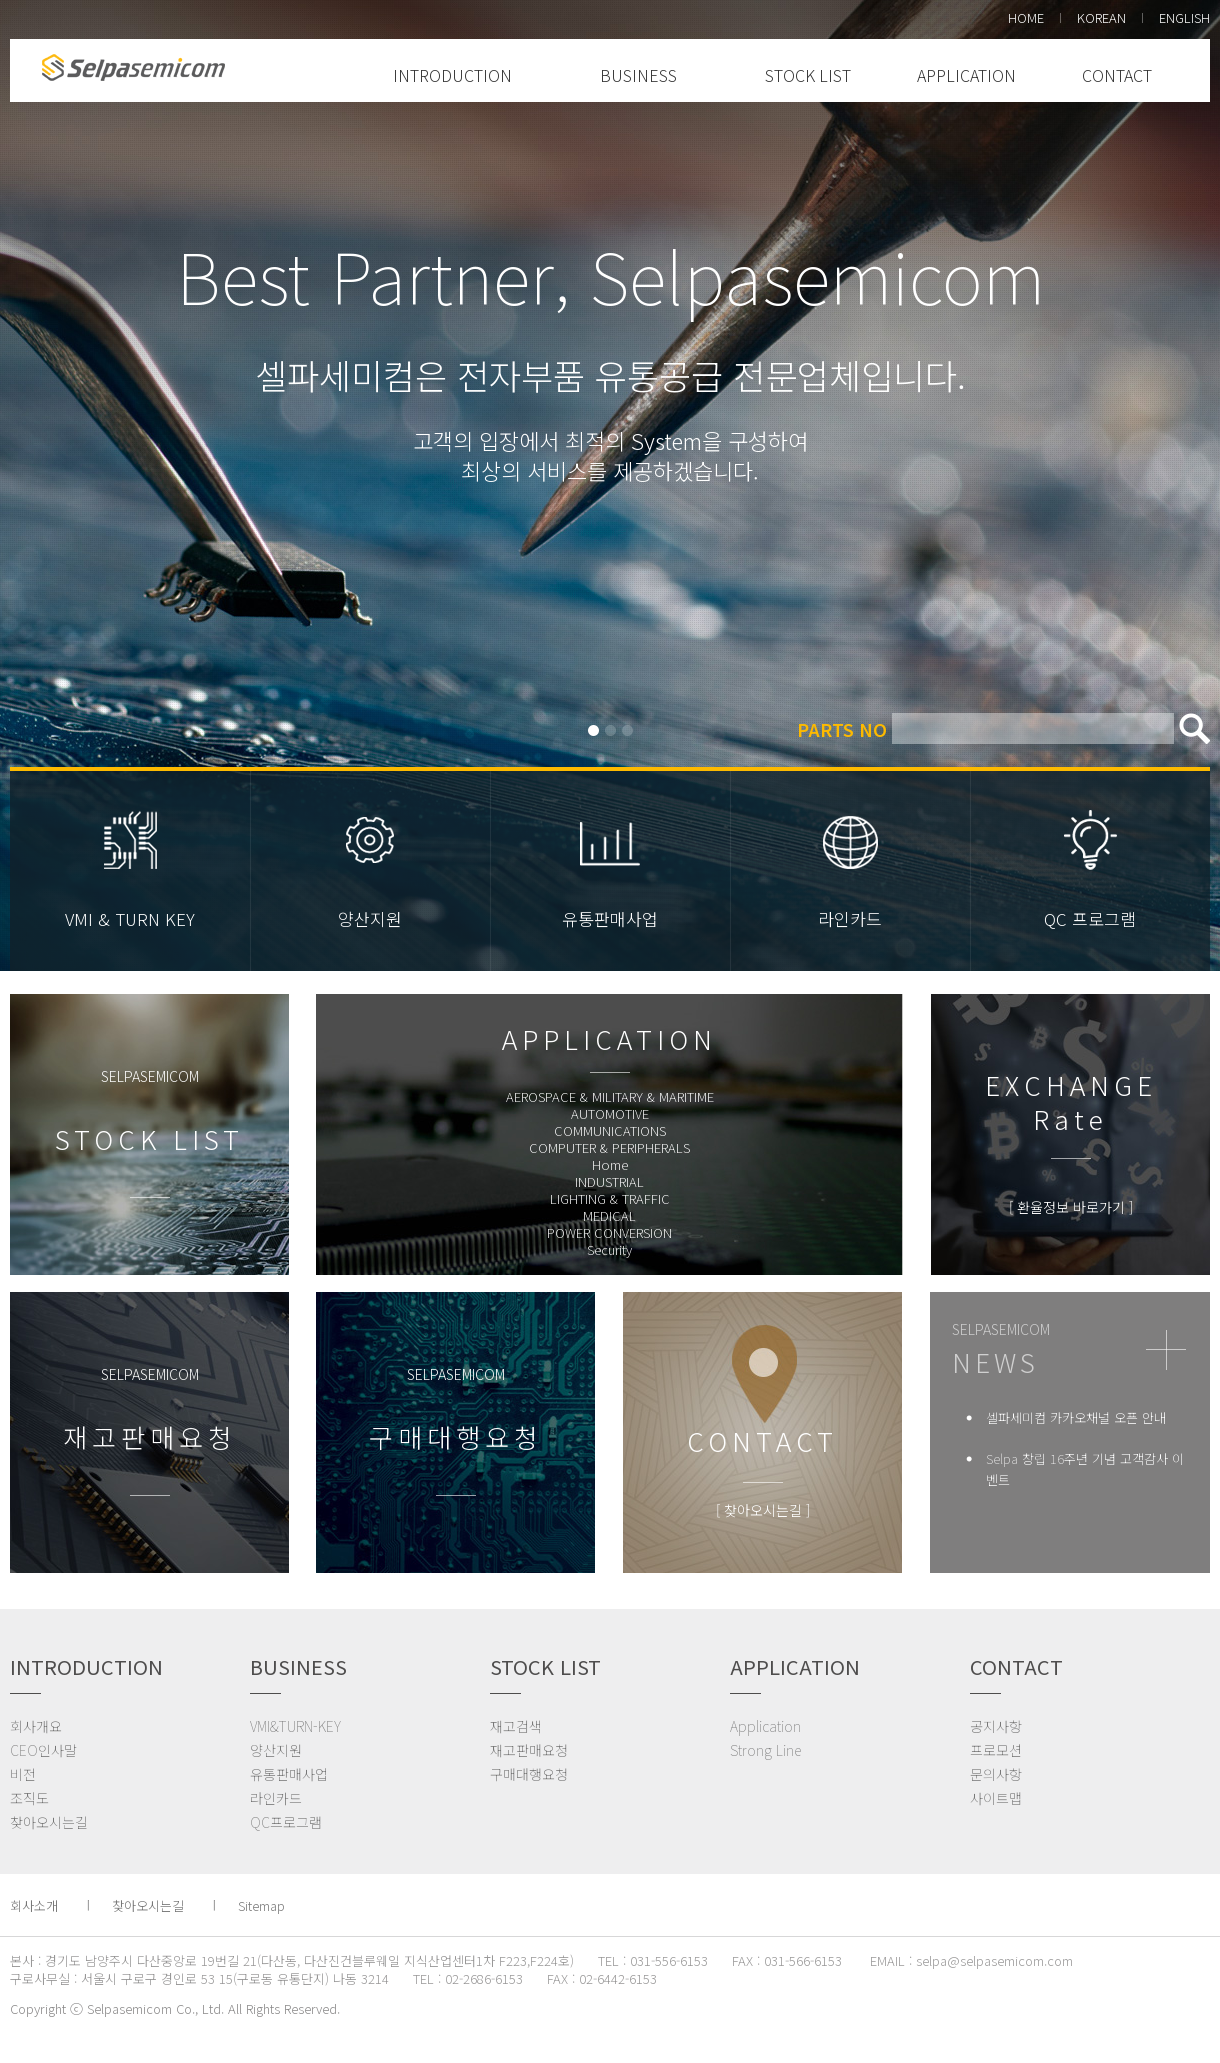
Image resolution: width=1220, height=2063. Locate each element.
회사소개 (34, 1905)
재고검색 (516, 1726)
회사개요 (36, 1726)
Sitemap (261, 1905)
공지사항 (996, 1726)
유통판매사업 (610, 918)
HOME (1026, 17)
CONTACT (1117, 75)
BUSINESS (638, 75)
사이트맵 (996, 1798)
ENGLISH (1184, 17)
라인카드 (850, 918)
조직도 (29, 1798)
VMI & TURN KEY (130, 918)
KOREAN (1101, 17)
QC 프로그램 (1090, 918)
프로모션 (996, 1750)
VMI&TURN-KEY (295, 1726)
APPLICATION (966, 75)
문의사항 (996, 1774)
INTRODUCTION (452, 75)
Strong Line (765, 1750)
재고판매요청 (529, 1750)
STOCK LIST (808, 75)
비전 (23, 1774)
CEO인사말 (43, 1750)
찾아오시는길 (49, 1822)
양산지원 (370, 918)
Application (765, 1726)
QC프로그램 (286, 1822)
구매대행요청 (529, 1774)
